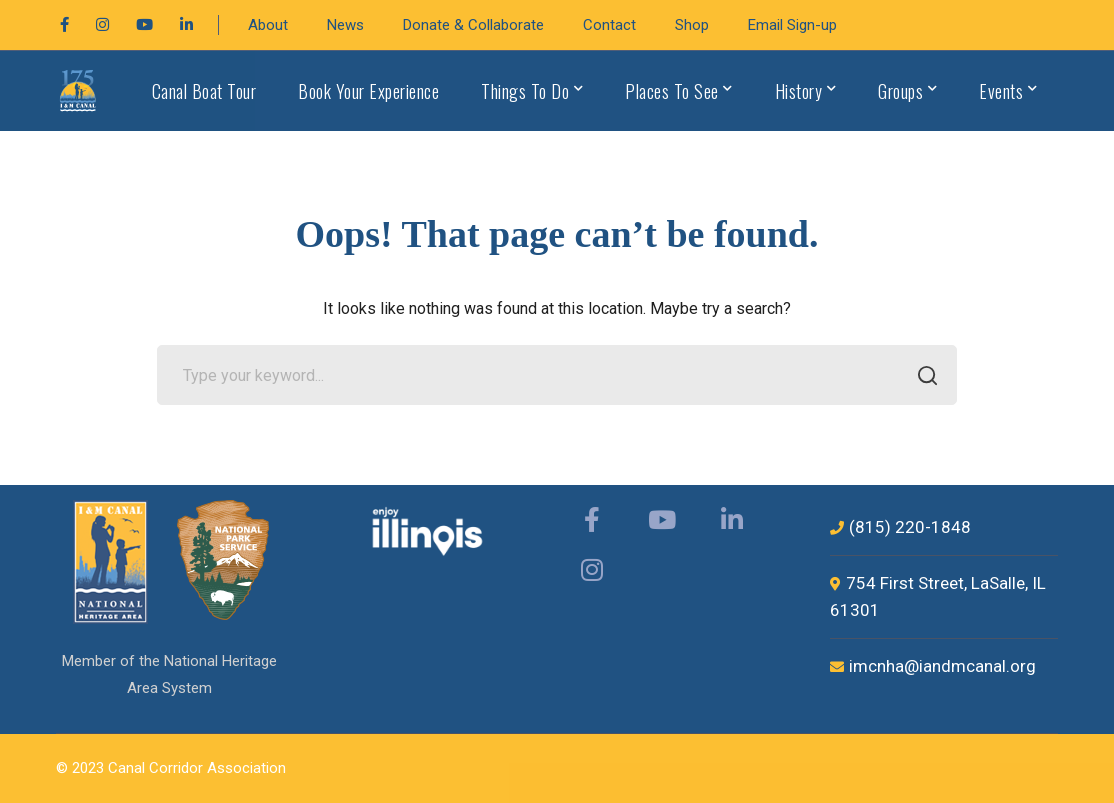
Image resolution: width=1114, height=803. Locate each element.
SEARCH (921, 377)
